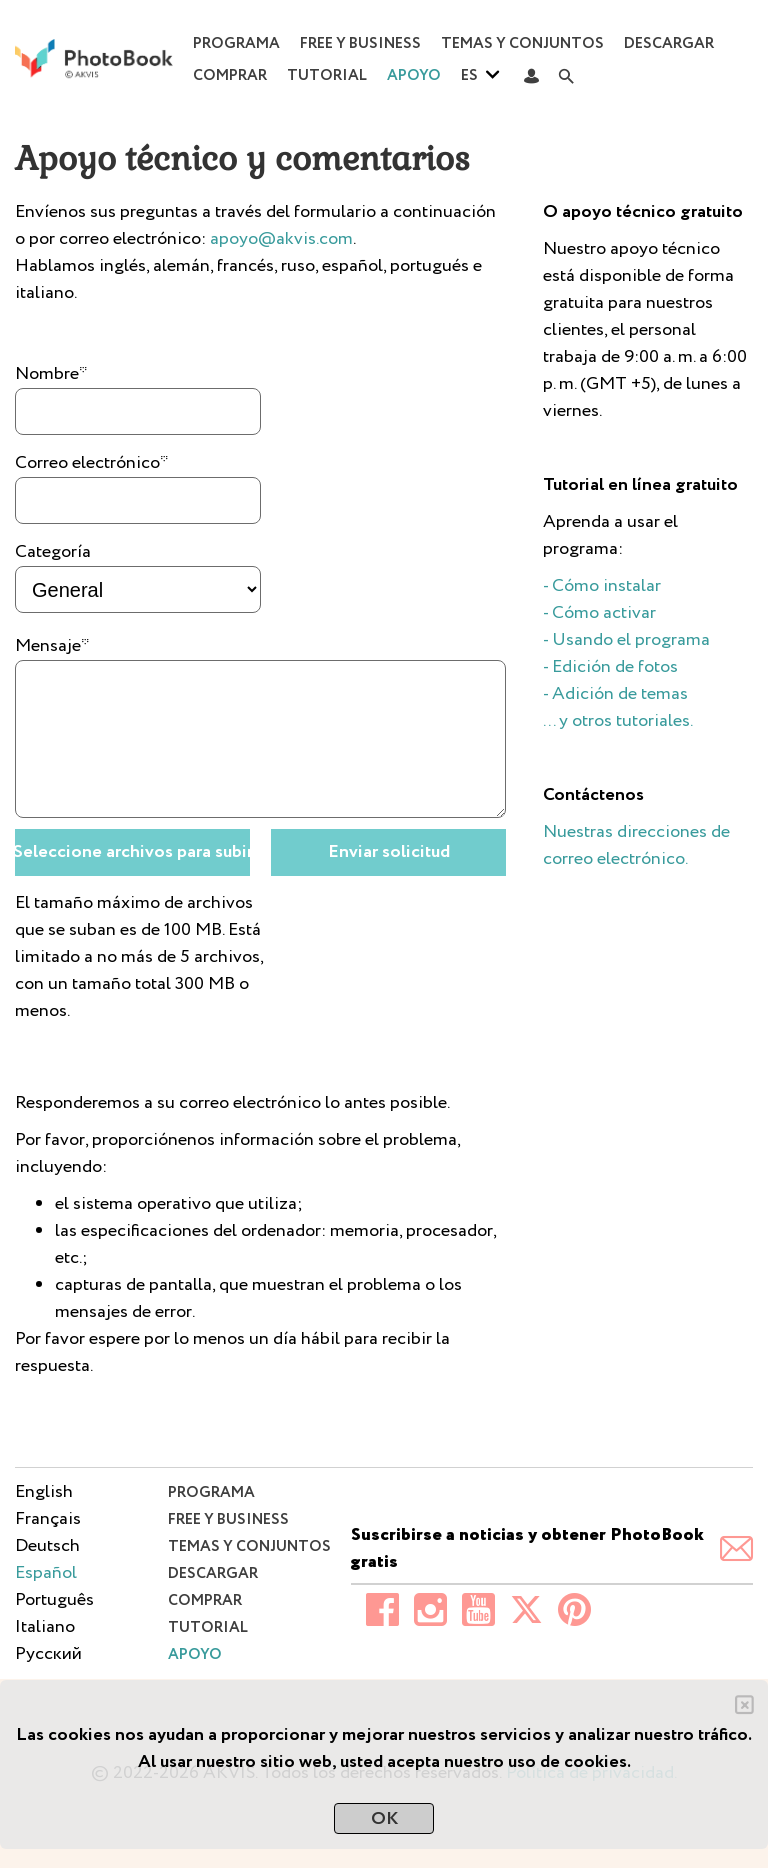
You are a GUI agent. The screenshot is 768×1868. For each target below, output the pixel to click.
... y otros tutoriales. (618, 721)
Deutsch (47, 1546)
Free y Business (360, 44)
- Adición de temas (615, 694)
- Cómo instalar (602, 586)
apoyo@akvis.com (281, 239)
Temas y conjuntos (522, 44)
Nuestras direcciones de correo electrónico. (636, 845)
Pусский (48, 1654)
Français (48, 1519)
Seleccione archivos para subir (132, 852)
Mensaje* (52, 646)
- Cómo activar (599, 613)
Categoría (53, 552)
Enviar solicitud (389, 852)
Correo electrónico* (92, 463)
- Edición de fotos (610, 667)
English (44, 1492)
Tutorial (327, 76)
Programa (236, 44)
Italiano (45, 1627)
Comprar (230, 76)
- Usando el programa (626, 640)
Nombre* (51, 374)
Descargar (669, 44)
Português (54, 1600)
